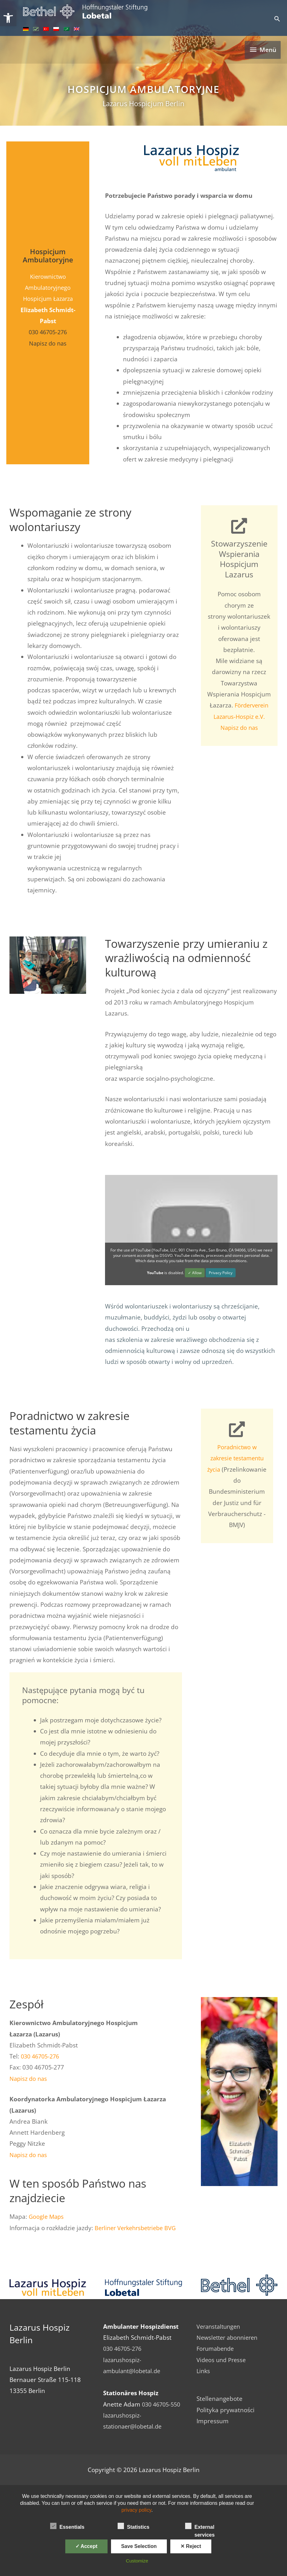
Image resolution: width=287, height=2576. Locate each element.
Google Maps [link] (47, 2216)
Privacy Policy (220, 1272)
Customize (137, 2560)
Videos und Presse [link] (222, 2359)
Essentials (67, 2526)
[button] (208, 2091)
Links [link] (203, 2370)
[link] (8, 18)
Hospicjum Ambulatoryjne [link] (143, 88)
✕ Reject (190, 2546)
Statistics (133, 2526)
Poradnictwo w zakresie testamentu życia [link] (237, 1457)
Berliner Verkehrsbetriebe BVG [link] (138, 2227)
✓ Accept (86, 2546)
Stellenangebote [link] (219, 2398)
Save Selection (139, 2546)
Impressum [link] (212, 2420)
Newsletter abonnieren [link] (229, 2337)
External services (200, 2526)
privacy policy (136, 2510)
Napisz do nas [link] (47, 343)
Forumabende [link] (216, 2348)
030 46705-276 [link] (48, 331)
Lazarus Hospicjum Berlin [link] (143, 102)
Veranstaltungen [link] (219, 2326)
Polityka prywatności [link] (225, 2409)
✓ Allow (195, 1272)
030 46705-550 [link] (163, 2404)
